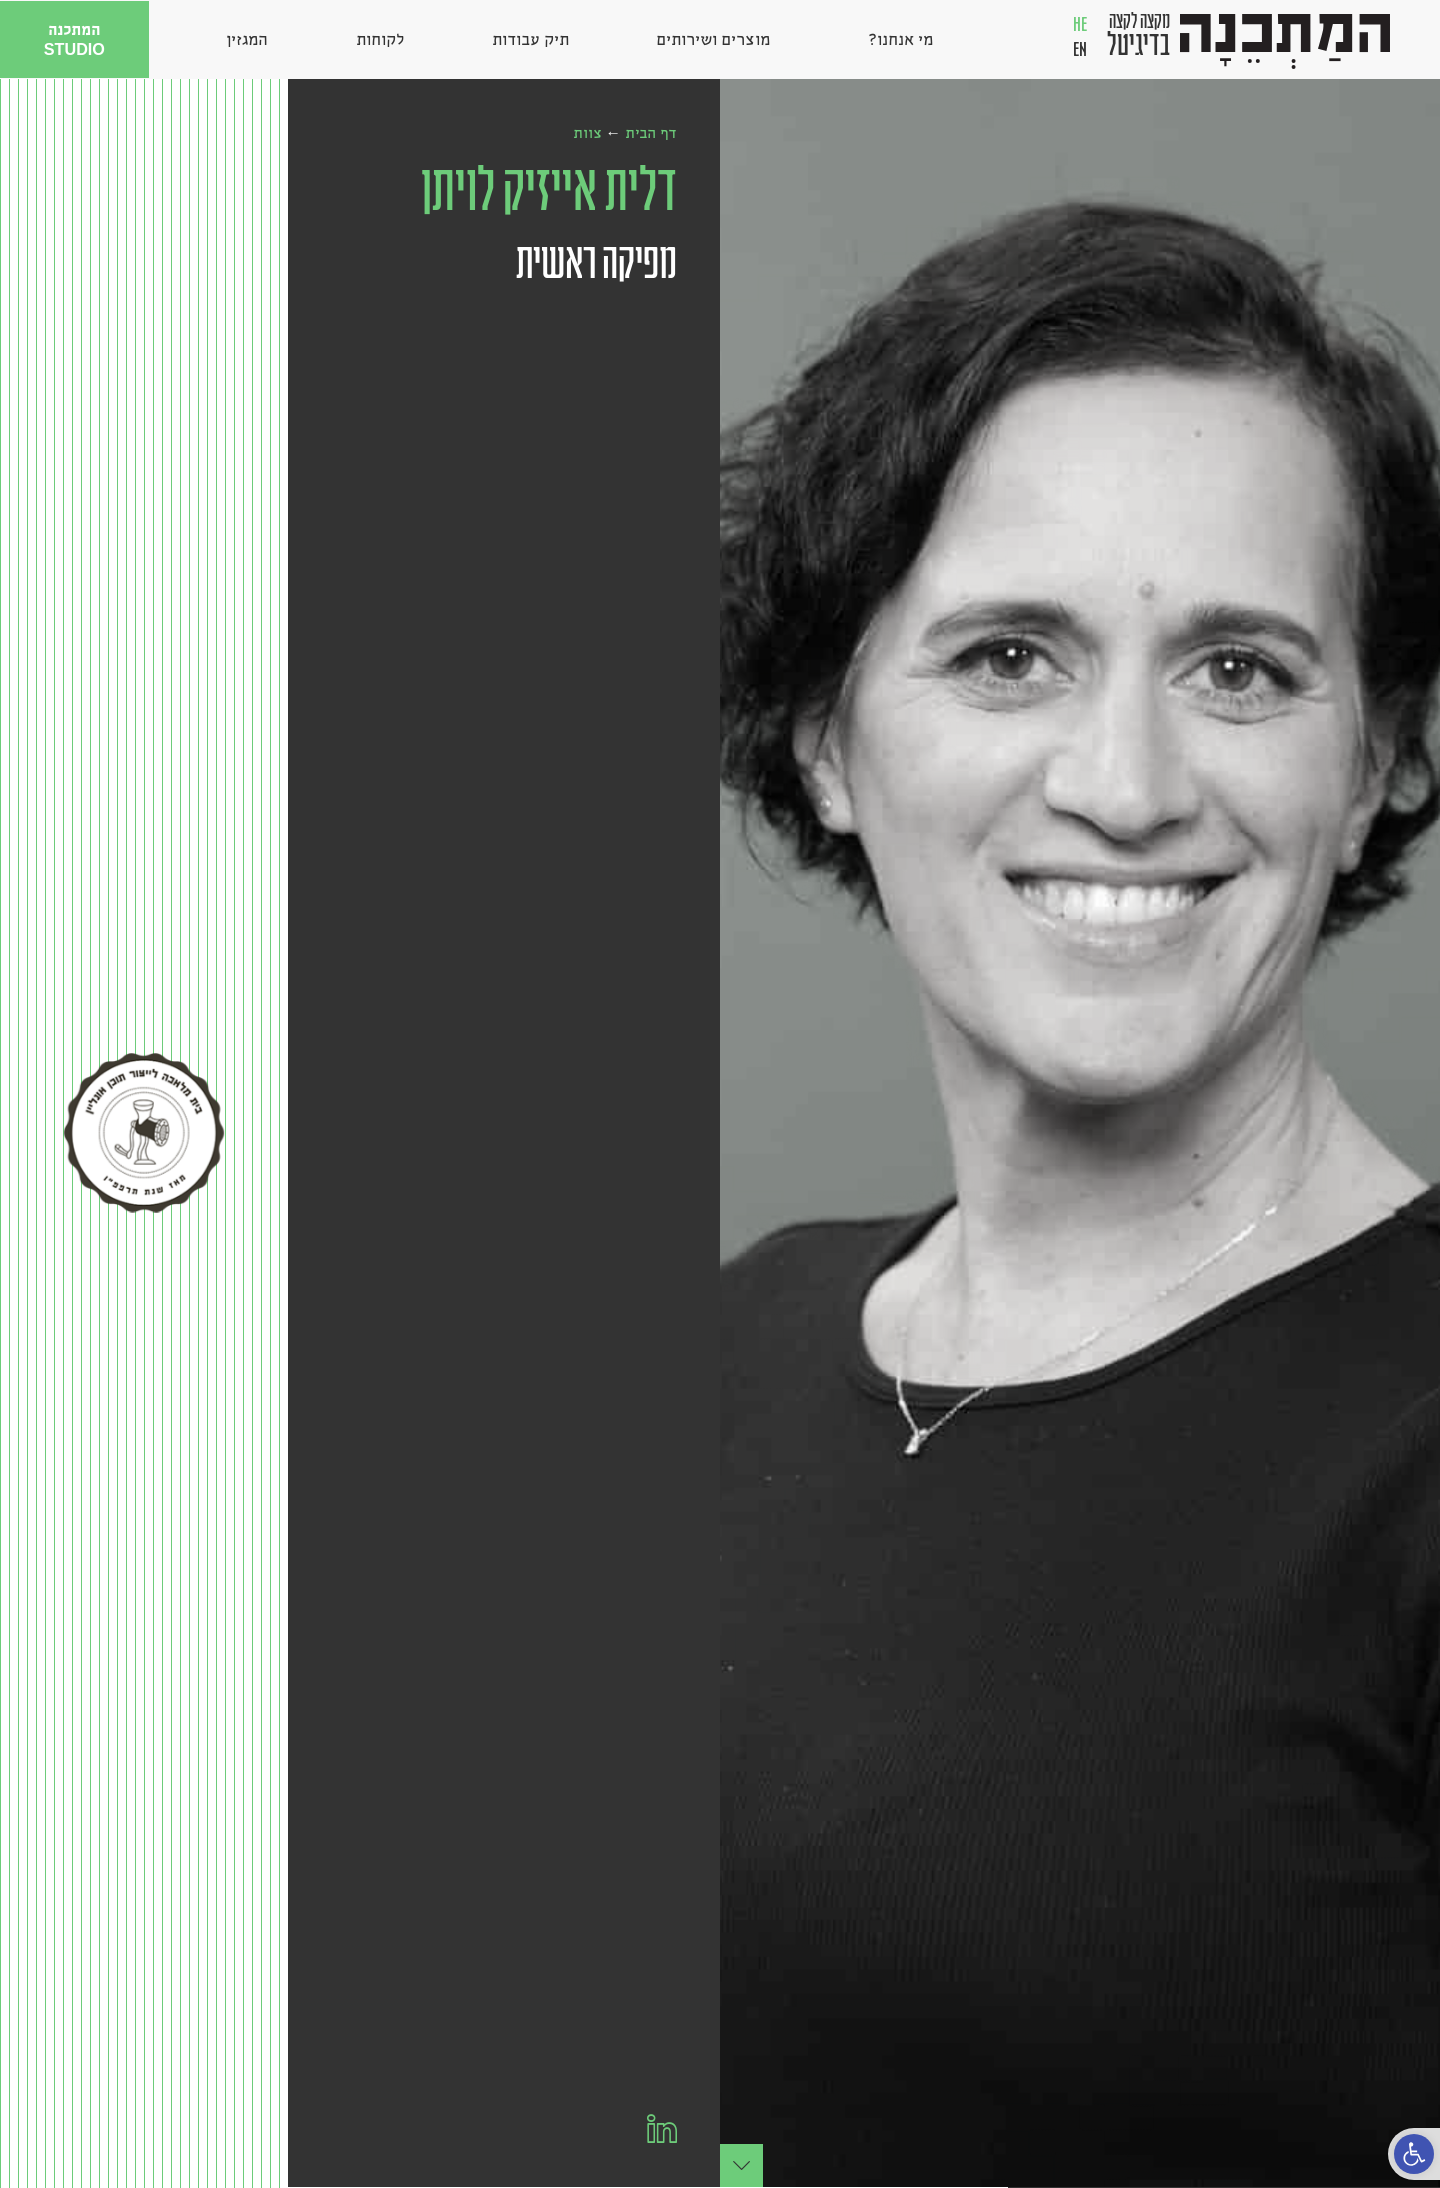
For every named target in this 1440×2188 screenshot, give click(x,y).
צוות (587, 132)
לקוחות (380, 39)
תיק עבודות (530, 39)
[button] (1414, 2154)
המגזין (247, 39)
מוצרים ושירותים (713, 39)
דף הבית (651, 132)
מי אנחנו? (895, 39)
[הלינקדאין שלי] (662, 2129)
